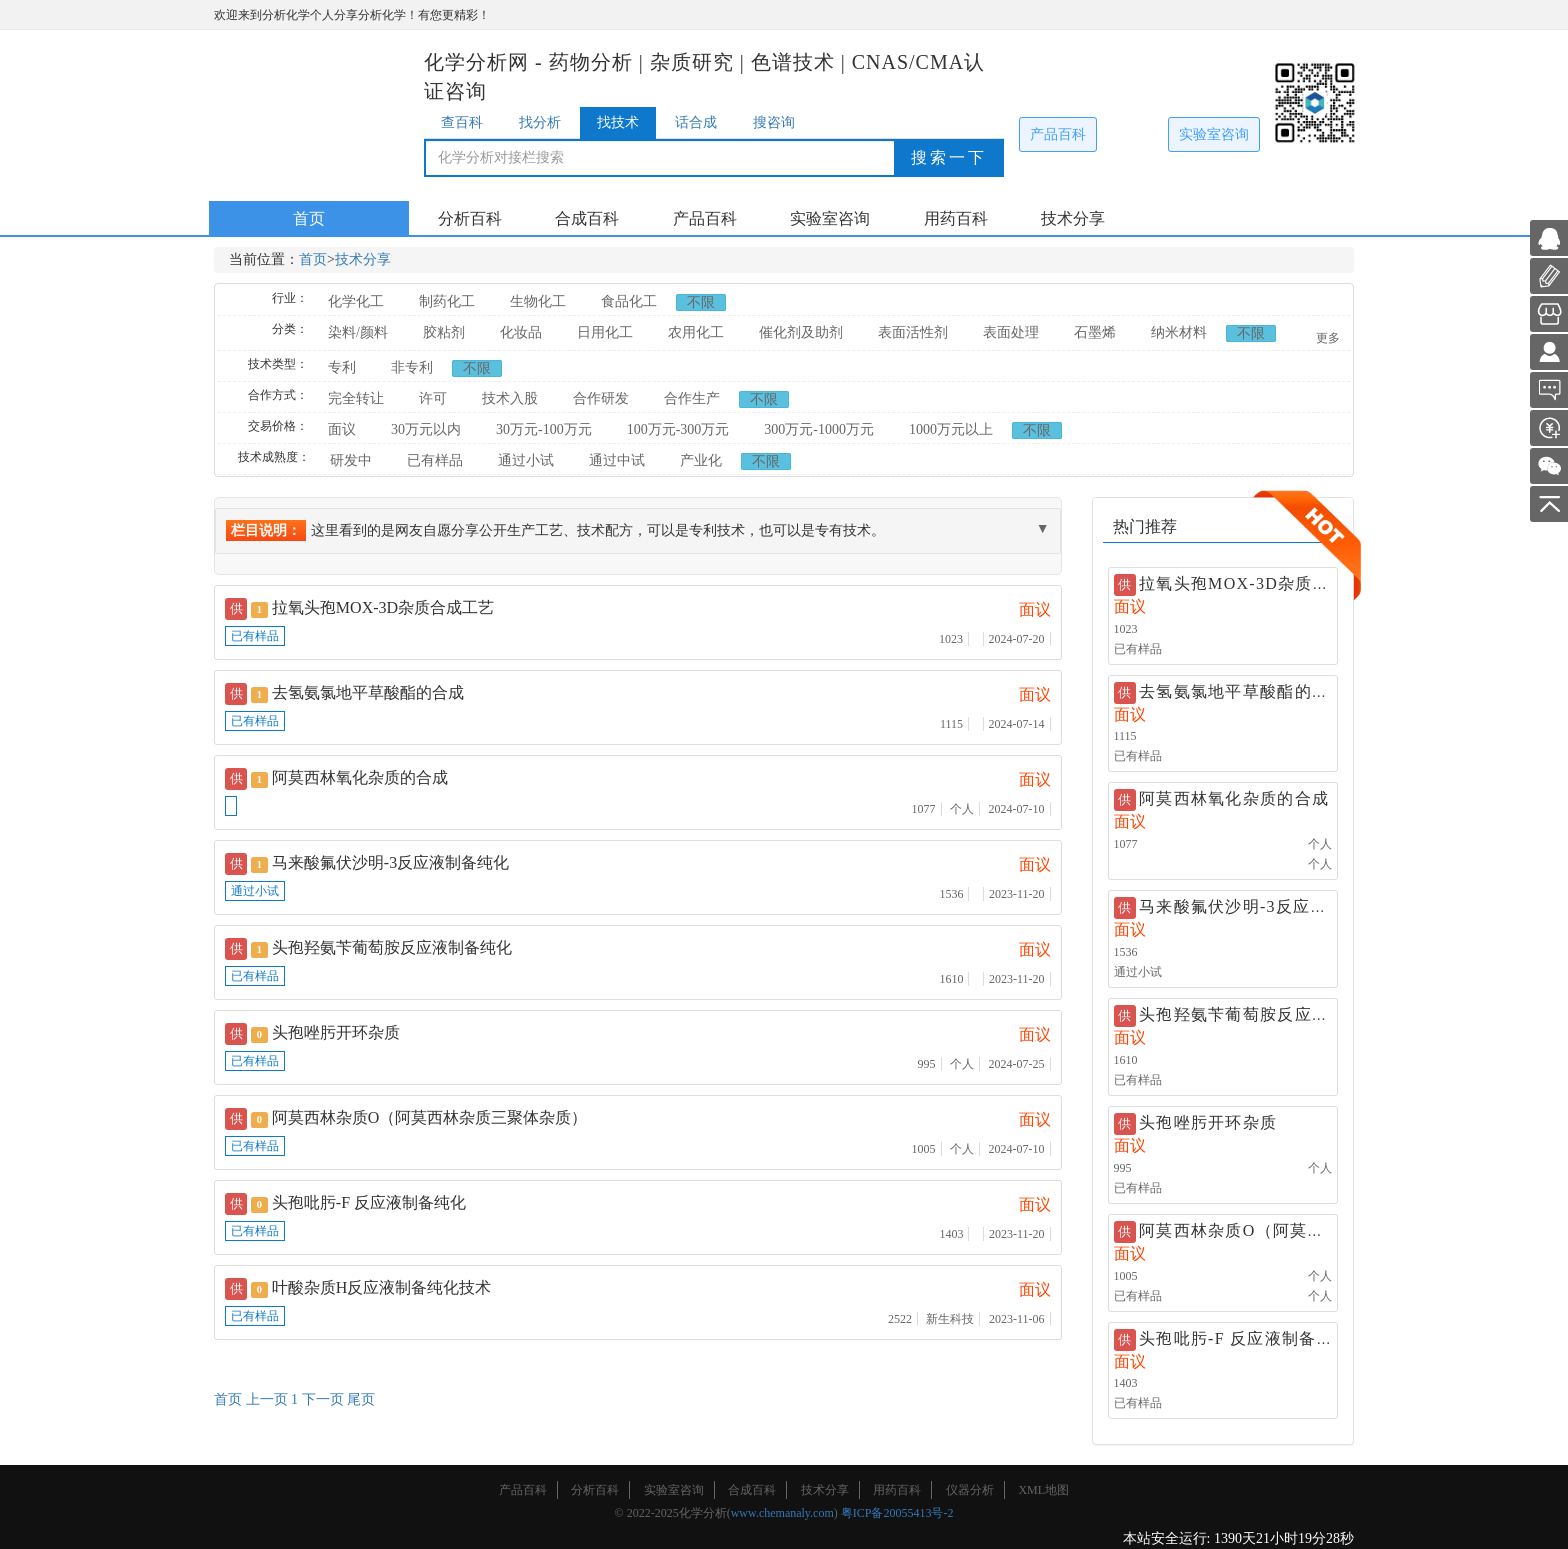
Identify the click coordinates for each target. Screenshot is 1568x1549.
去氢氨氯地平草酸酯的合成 (1242, 691)
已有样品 (435, 460)
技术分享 (1073, 218)
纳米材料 (1179, 332)
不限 (701, 302)
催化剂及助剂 (801, 332)
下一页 (323, 1399)
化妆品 (521, 332)
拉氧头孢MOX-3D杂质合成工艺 (383, 607)
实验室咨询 (1214, 134)
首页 (309, 218)
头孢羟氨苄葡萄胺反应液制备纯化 (1268, 1014)
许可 (433, 398)
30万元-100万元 (544, 429)
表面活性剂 (913, 332)
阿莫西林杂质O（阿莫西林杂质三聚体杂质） (1309, 1230)
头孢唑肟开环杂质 (1208, 1122)
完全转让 (356, 398)
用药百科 (956, 218)
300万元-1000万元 (819, 429)
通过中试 (617, 460)
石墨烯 (1095, 332)
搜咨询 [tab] (774, 122)
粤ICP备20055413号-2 (897, 1513)
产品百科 (1058, 134)
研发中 (351, 460)
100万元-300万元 (678, 429)
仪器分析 (970, 1490)
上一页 (267, 1399)
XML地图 (1043, 1490)
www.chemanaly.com (782, 1513)
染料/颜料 (358, 332)
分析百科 (470, 218)
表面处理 (1011, 332)
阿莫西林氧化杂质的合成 (1234, 798)
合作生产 (692, 398)
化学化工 (356, 301)
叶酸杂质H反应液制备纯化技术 (382, 1287)
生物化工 (538, 301)
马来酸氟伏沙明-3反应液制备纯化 (1268, 906)
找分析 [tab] (540, 122)
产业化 (701, 460)
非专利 (412, 367)
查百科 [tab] (462, 122)
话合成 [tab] (696, 122)
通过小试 (526, 460)
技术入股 (510, 398)
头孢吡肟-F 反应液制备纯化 (1245, 1338)
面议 (342, 429)
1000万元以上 (951, 429)
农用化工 (696, 332)
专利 (342, 367)
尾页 (361, 1399)
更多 (1328, 338)
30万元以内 (426, 429)
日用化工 (605, 332)
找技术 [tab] (618, 122)
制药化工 (447, 301)
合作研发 (601, 398)
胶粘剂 (444, 332)
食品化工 (629, 301)
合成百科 (587, 218)
